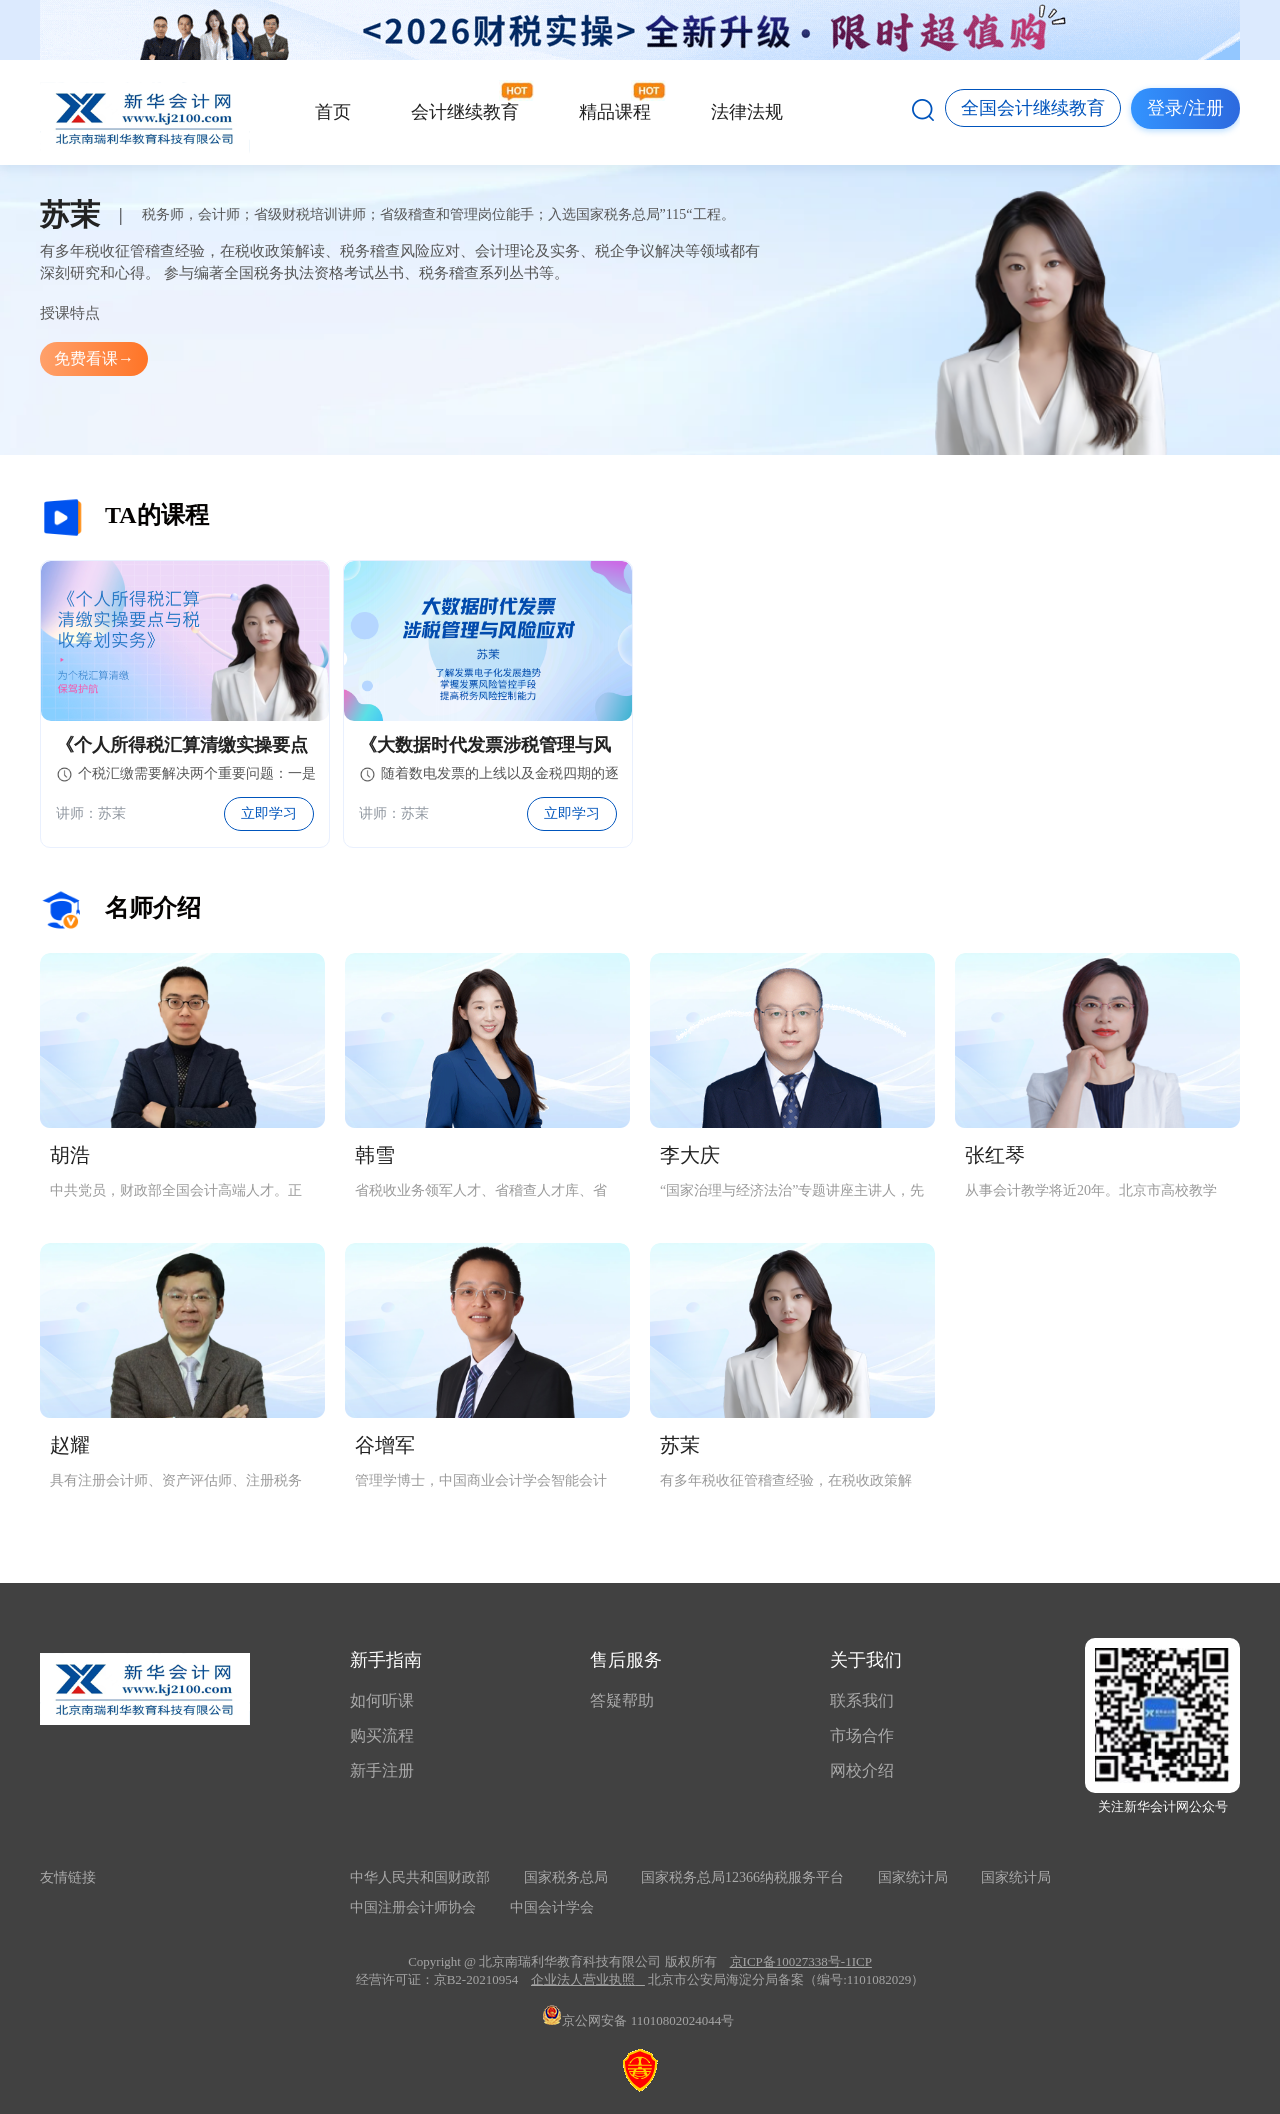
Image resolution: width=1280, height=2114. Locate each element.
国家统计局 (913, 1877)
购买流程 (382, 1735)
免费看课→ (94, 358)
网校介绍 (862, 1770)
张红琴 (995, 1155)
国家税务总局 (566, 1877)
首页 (333, 112)
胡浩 (70, 1155)
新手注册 (382, 1770)
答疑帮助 (622, 1700)
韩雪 (375, 1155)
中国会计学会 (552, 1907)
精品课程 (615, 112)
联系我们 (862, 1700)
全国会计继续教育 (1033, 108)
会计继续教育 (465, 112)
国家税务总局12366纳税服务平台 (742, 1877)
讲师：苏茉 (91, 813)
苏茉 (680, 1445)
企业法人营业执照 (583, 1979)
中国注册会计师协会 (413, 1907)
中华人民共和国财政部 (420, 1877)
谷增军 (385, 1445)
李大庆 (690, 1155)
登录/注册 (1185, 108)
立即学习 (269, 813)
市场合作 (862, 1735)
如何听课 (382, 1700)
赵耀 (70, 1445)
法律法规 (747, 112)
